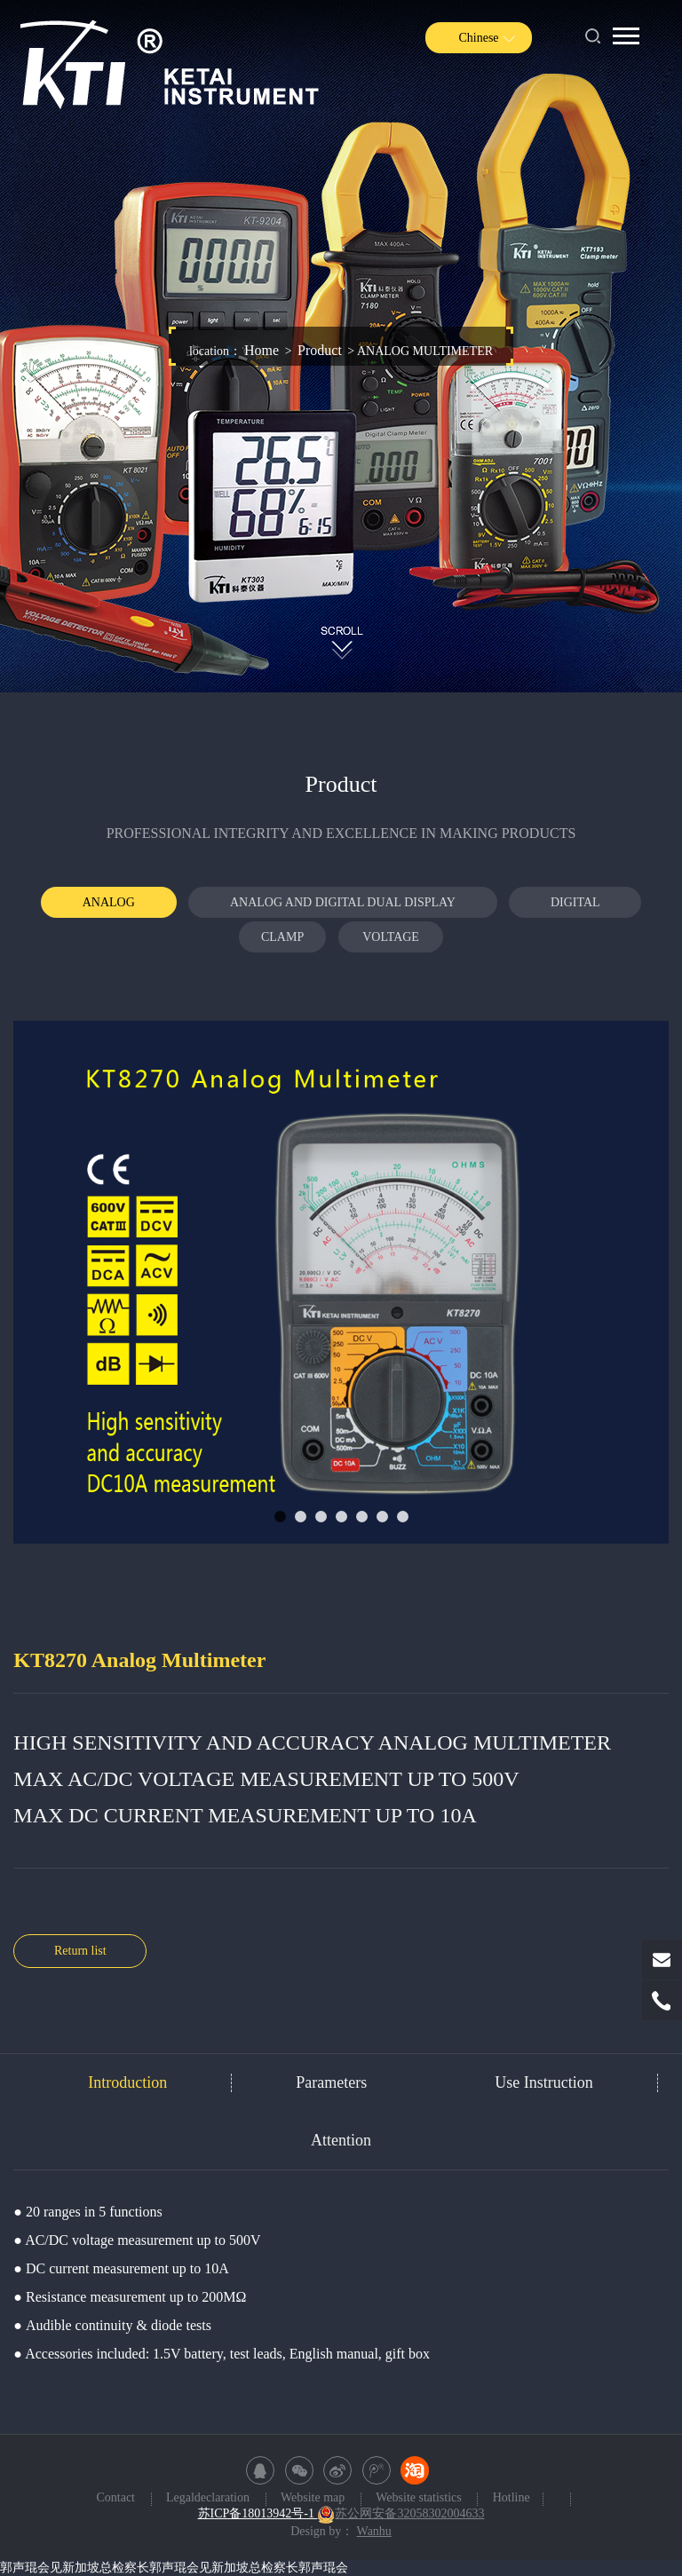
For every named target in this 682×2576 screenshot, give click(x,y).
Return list (80, 1950)
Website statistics (420, 2498)
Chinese (478, 37)
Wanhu (374, 2531)
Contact (117, 2498)
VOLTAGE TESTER (390, 941)
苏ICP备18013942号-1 (258, 2513)
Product (319, 350)
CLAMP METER (282, 941)
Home (261, 350)
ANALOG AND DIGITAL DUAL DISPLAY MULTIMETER (343, 907)
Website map (314, 2498)
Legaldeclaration (209, 2498)
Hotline (511, 2498)
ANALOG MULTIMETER (108, 907)
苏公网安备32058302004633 (400, 2513)
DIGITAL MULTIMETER (575, 907)
